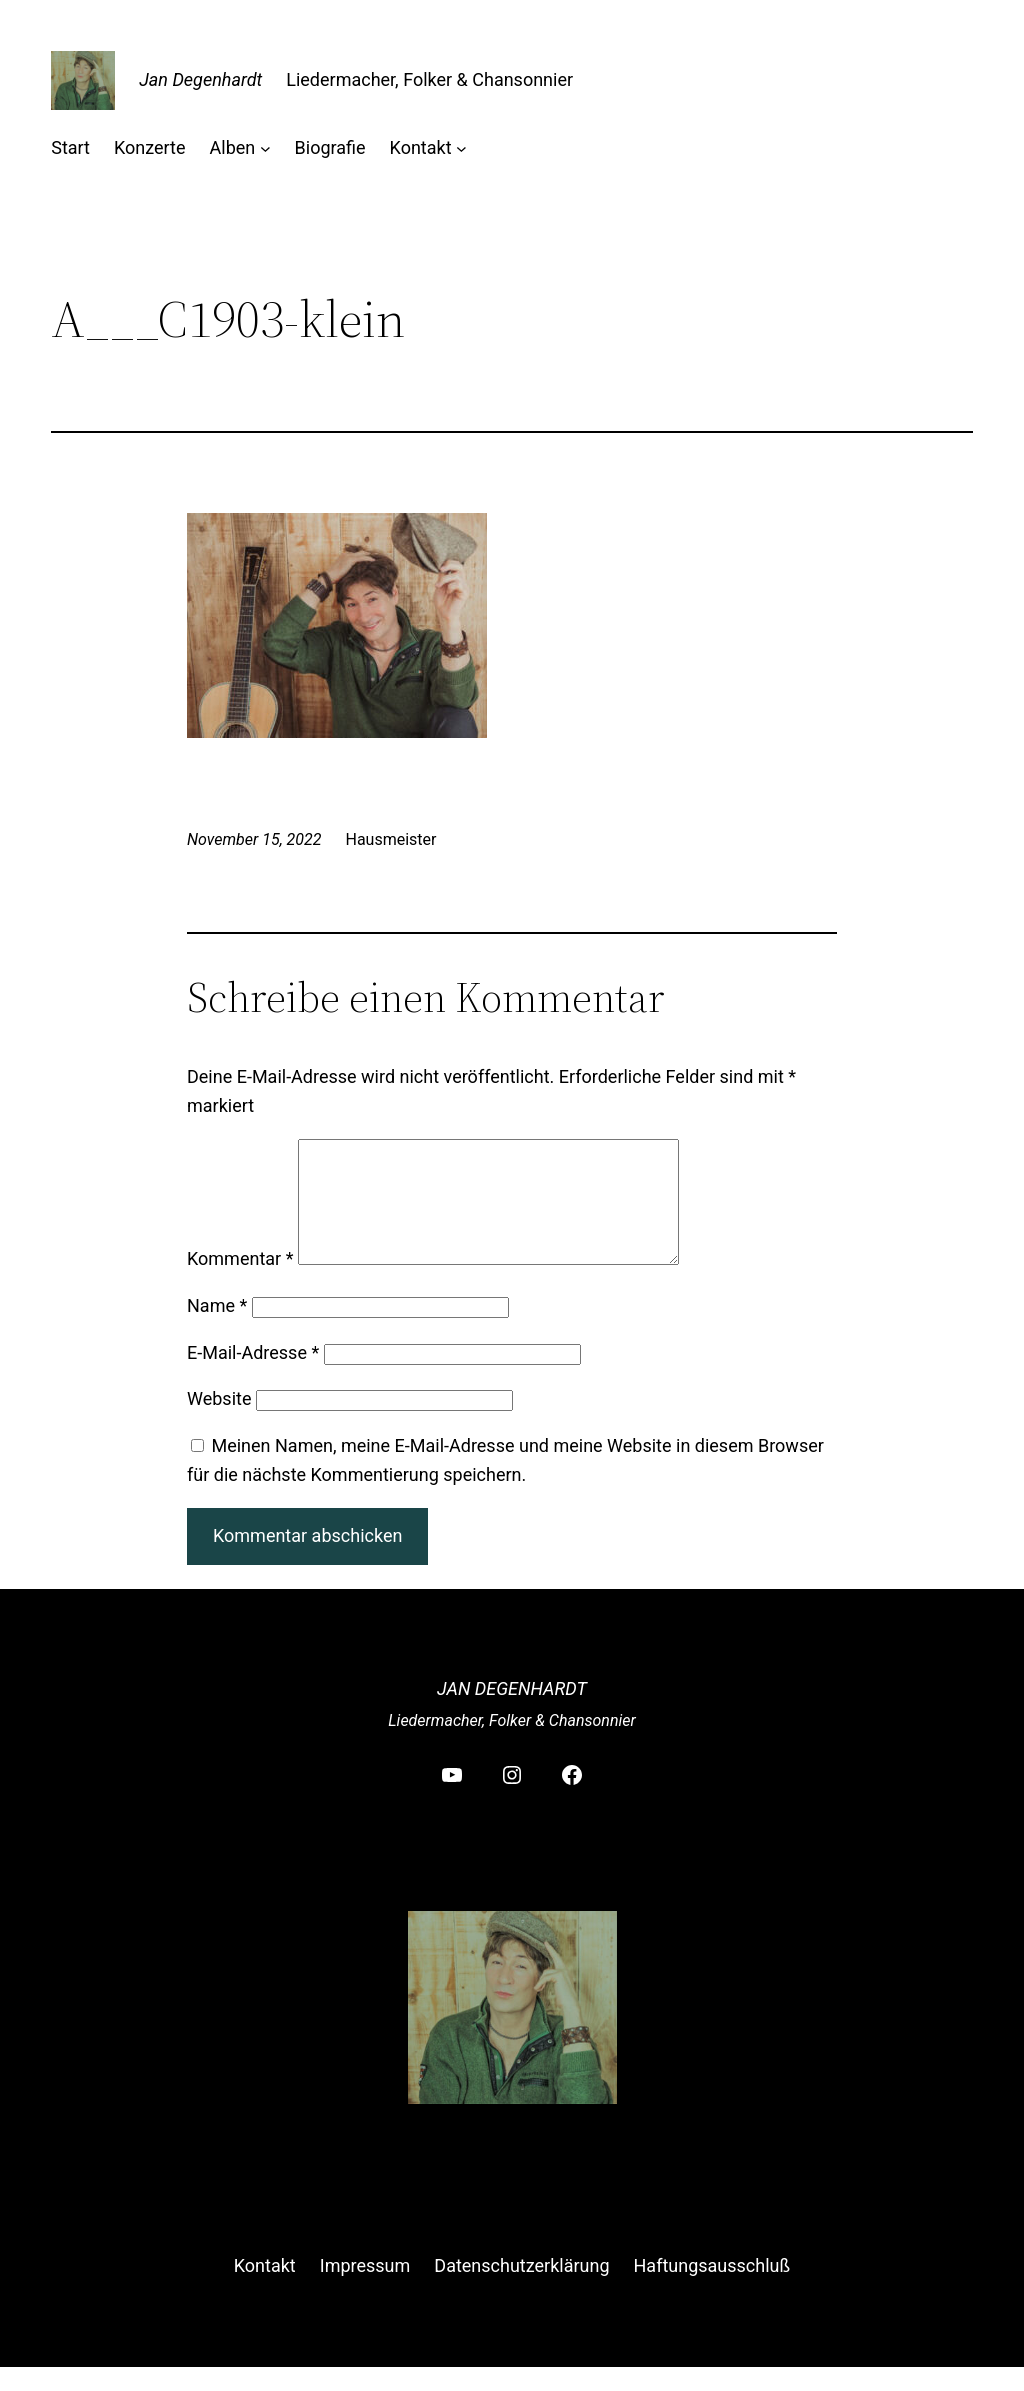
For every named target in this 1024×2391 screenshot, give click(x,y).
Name (217, 1329)
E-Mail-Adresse (253, 1376)
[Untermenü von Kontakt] (461, 148)
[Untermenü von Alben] (265, 148)
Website (219, 1422)
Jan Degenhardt (200, 79)
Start (70, 147)
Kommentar (240, 1282)
